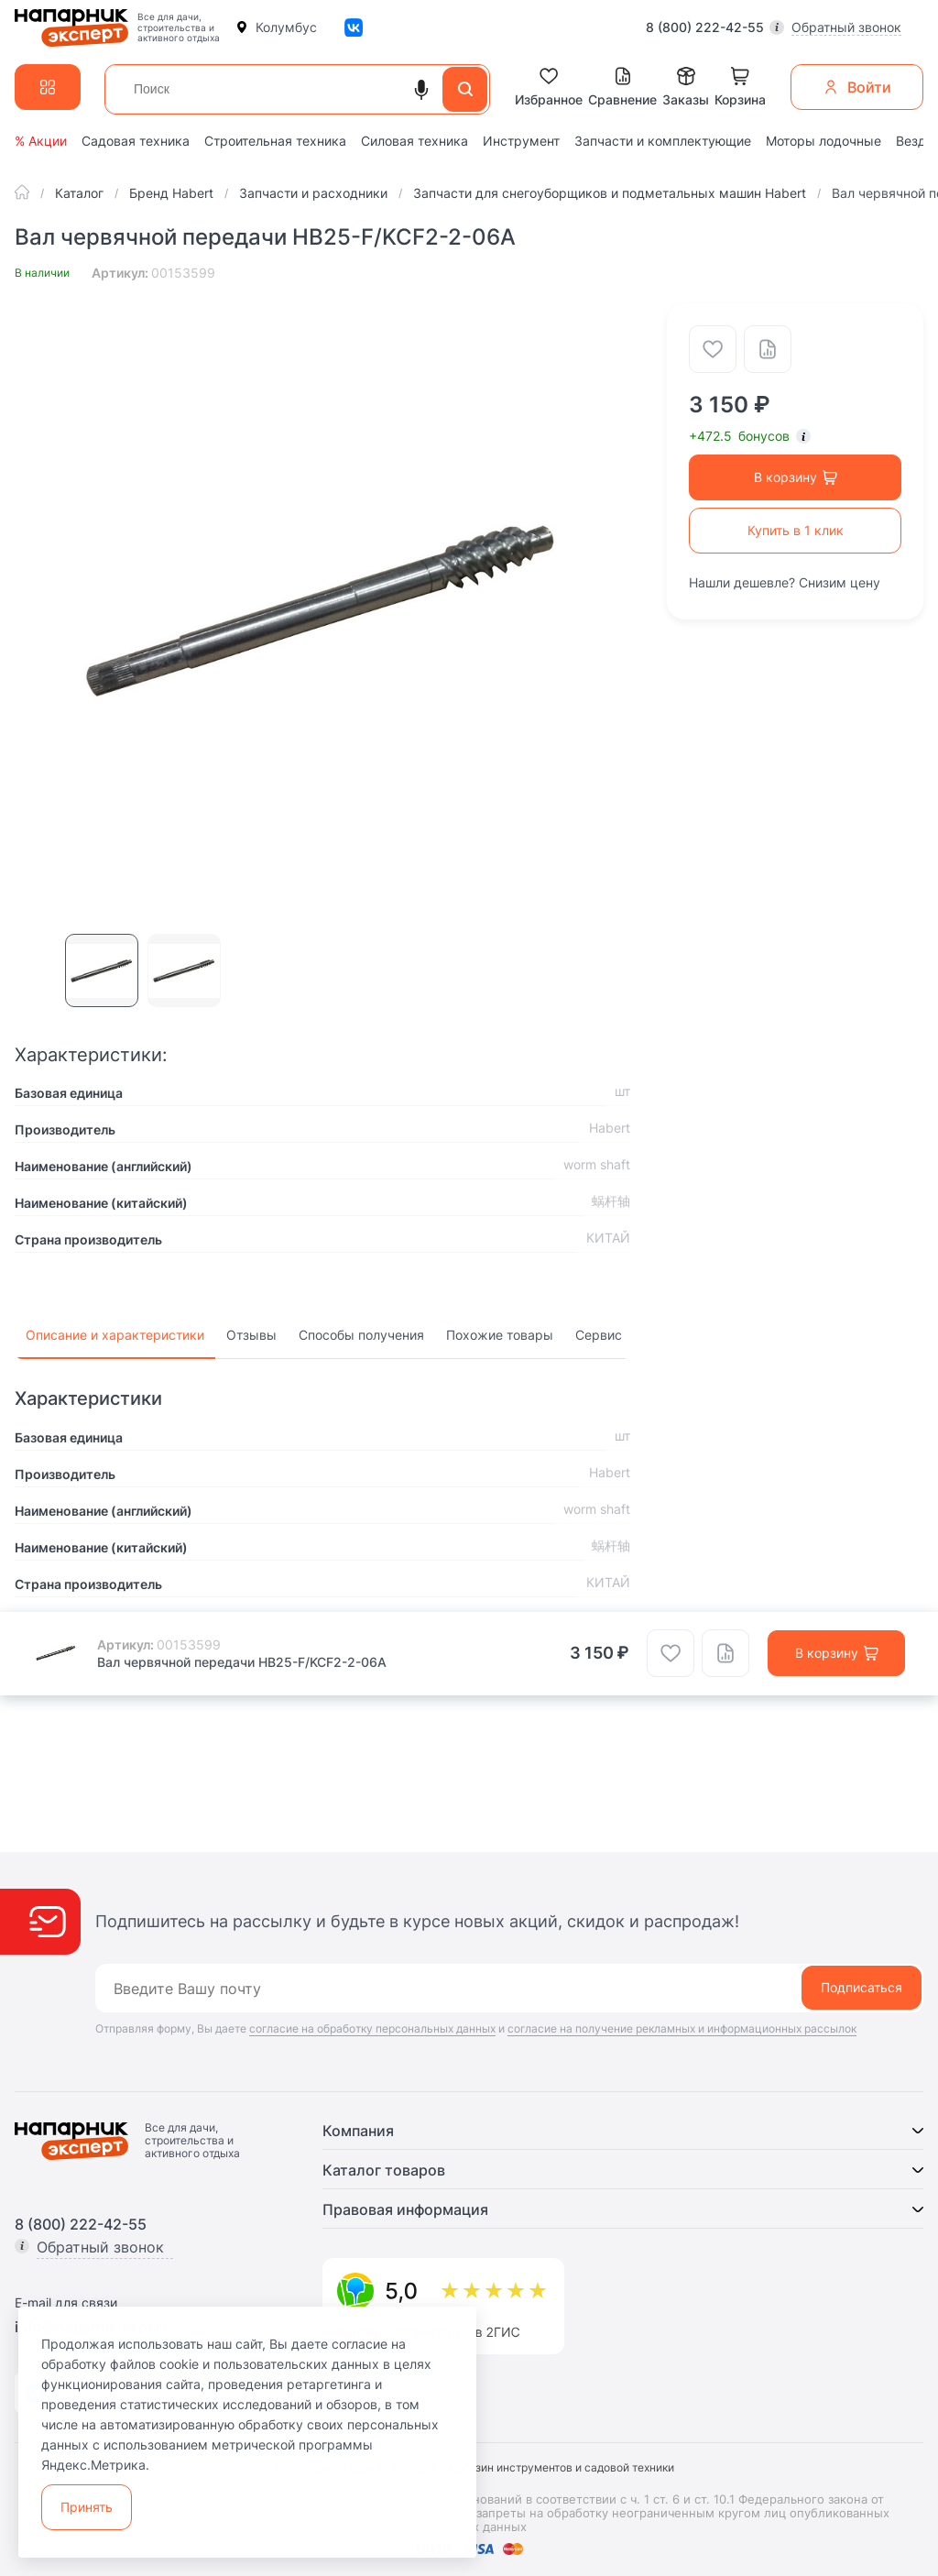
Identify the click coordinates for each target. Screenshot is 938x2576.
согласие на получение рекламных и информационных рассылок (681, 2028)
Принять (86, 2507)
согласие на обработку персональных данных (372, 2028)
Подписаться (861, 1987)
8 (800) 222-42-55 (705, 27)
